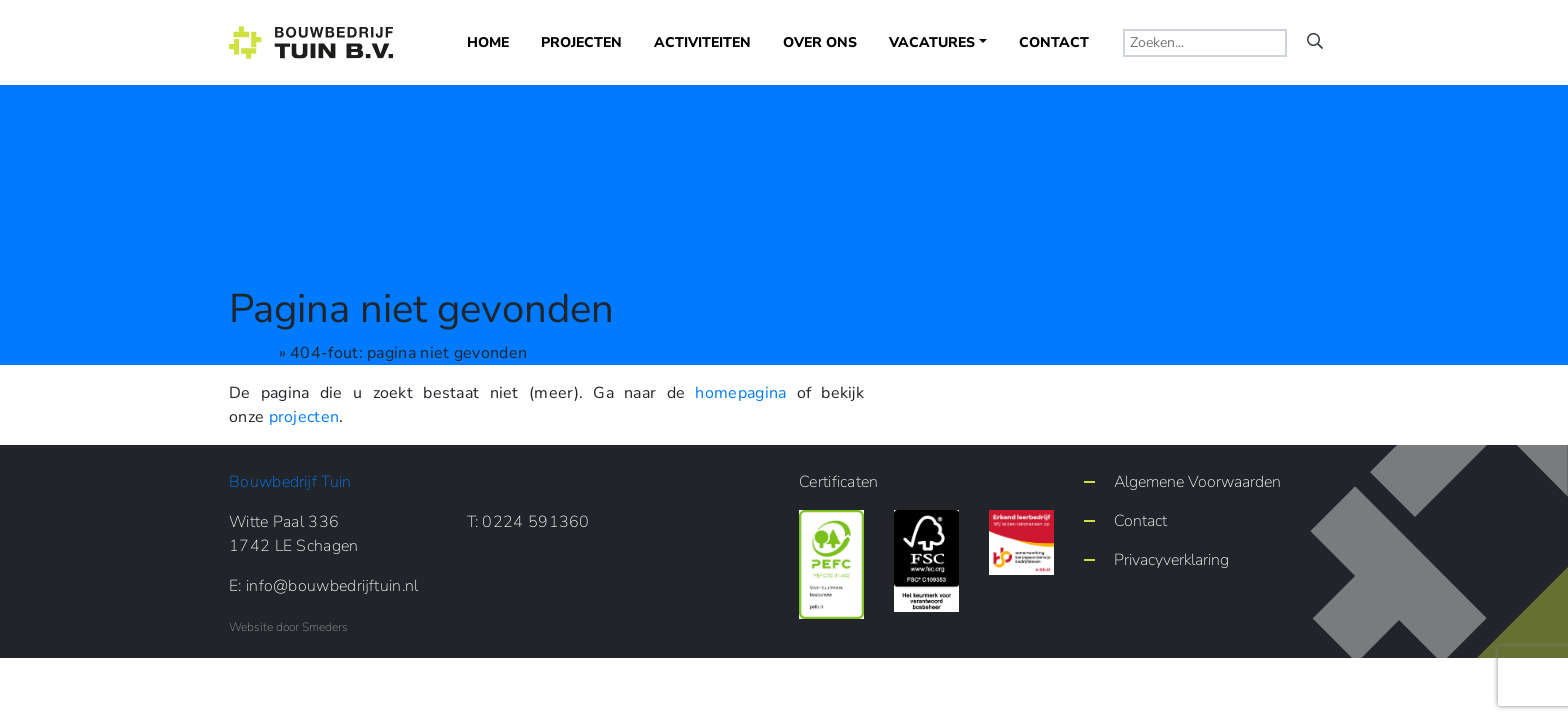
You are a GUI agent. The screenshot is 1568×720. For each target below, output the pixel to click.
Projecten (581, 42)
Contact (1054, 42)
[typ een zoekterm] (1205, 43)
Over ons (820, 42)
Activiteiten (702, 42)
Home (488, 42)
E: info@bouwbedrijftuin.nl (324, 586)
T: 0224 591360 (528, 522)
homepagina (740, 393)
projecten (304, 417)
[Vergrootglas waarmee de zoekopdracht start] (1315, 42)
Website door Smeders (288, 627)
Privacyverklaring (1171, 560)
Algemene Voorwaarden (1197, 482)
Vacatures (932, 42)
